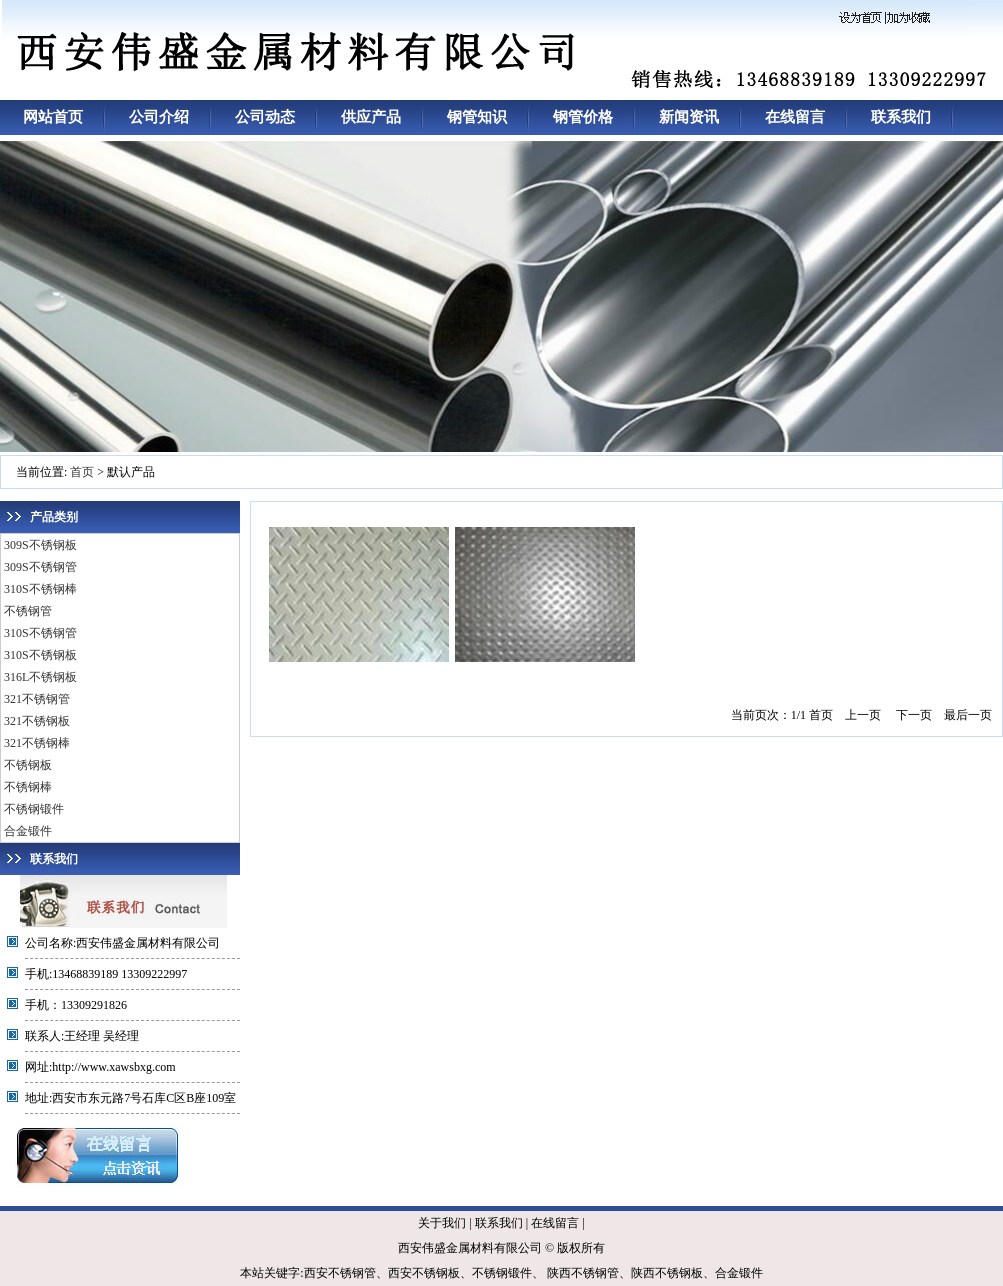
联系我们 (901, 117)
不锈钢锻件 (34, 809)
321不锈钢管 (37, 699)
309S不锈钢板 (40, 545)
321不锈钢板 (37, 721)
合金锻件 (28, 831)
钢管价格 (583, 117)
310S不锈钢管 (40, 633)
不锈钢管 (28, 611)
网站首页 (53, 117)
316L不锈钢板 (40, 677)
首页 (82, 472)
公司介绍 (159, 117)
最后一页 (968, 715)
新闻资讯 (689, 117)
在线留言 (795, 117)
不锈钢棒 (28, 787)
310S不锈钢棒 (40, 589)
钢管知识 (477, 117)
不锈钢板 (28, 765)
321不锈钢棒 (37, 743)
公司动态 (265, 117)
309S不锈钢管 (40, 567)
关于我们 (442, 1223)
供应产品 (371, 117)
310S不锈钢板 (40, 655)
